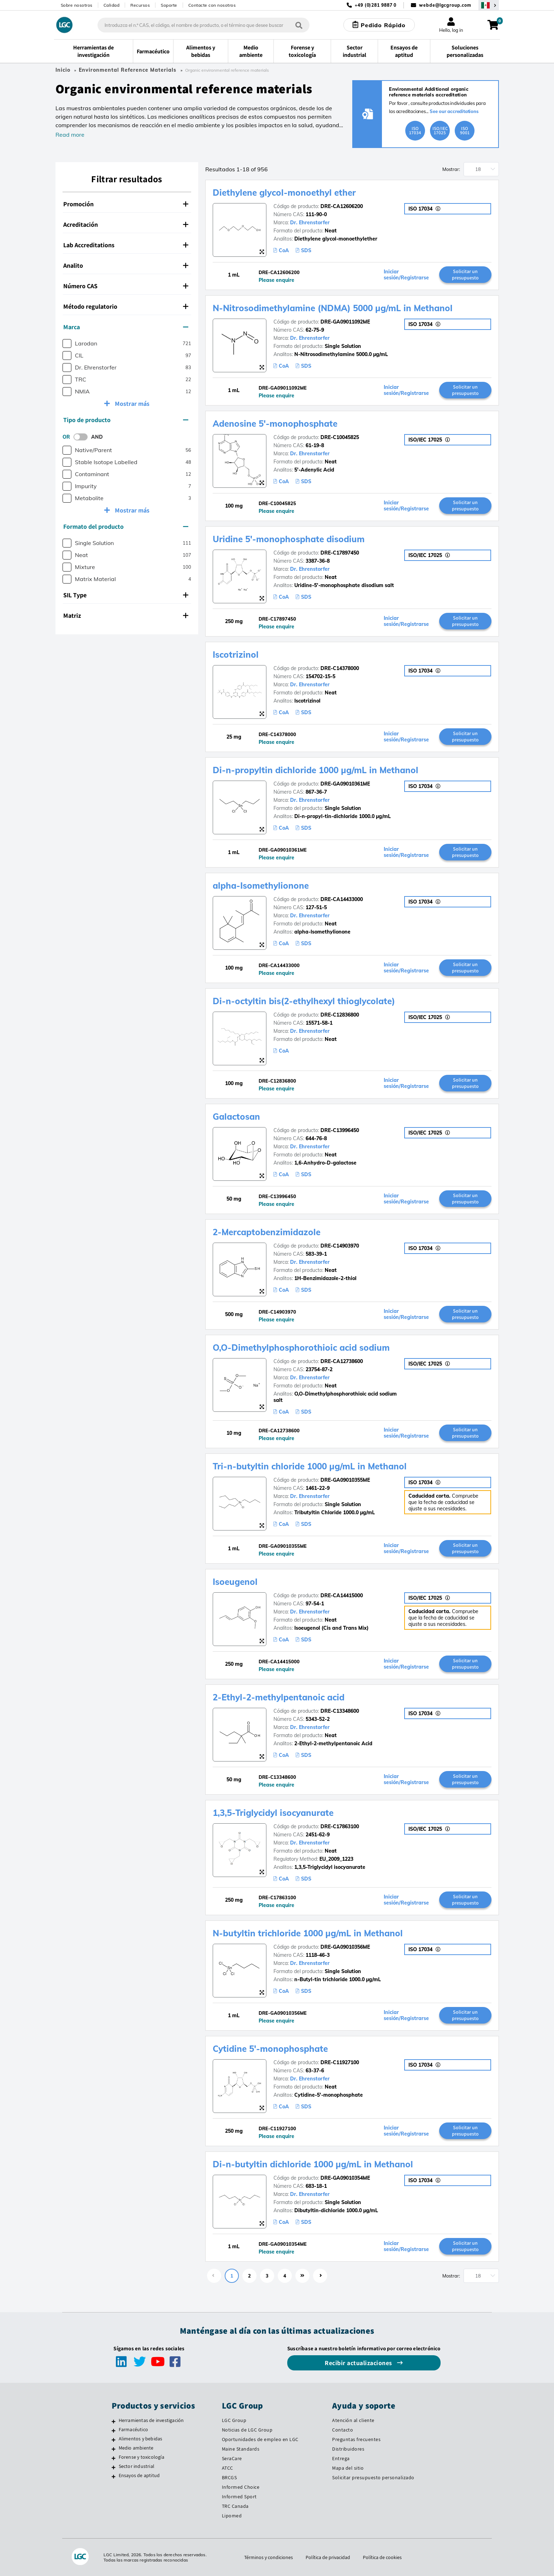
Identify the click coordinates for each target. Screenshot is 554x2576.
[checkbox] (67, 343)
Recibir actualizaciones (359, 2363)
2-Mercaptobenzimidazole (266, 1232)
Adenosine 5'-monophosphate (275, 423)
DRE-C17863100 (339, 1826)
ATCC (227, 2468)
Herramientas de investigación (151, 2420)
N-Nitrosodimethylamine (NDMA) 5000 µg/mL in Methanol (333, 308)
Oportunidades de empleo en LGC (260, 2439)
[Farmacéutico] (114, 2430)
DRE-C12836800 (339, 1015)
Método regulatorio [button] (125, 306)
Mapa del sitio (348, 2468)
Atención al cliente (353, 2420)
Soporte (169, 5)
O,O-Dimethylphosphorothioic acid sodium (301, 1347)
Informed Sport (239, 2496)
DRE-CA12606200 (341, 206)
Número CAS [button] (125, 286)
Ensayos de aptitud (139, 2475)
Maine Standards (241, 2449)
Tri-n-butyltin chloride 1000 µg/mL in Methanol (310, 1466)
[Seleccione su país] (488, 5)
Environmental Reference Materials (127, 70)
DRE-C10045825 (339, 437)
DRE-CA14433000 (341, 899)
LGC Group (234, 2420)
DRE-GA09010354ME (345, 2178)
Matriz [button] (125, 615)
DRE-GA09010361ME (345, 784)
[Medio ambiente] (114, 2449)
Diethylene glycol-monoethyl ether (284, 192)
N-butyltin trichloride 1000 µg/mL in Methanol (308, 1933)
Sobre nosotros (77, 5)
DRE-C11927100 (339, 2062)
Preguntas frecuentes (356, 2439)
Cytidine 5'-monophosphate (270, 2048)
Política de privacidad (328, 2557)
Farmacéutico (133, 2429)
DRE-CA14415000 (341, 1595)
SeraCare (232, 2458)
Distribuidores (348, 2449)
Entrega (341, 2458)
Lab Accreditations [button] (125, 245)
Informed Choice (241, 2487)
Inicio (62, 70)
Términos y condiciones (268, 2557)
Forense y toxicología (141, 2457)
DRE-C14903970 (339, 1246)
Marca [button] (125, 327)
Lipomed (232, 2515)
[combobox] (204, 25)
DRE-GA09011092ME (345, 322)
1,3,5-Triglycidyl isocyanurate (273, 1812)
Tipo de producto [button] (125, 420)
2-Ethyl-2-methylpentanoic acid (278, 1697)
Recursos (140, 5)
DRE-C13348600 (339, 1711)
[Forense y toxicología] (114, 2458)
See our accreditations (454, 111)
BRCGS (229, 2477)
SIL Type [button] (125, 595)
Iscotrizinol (236, 654)
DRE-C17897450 (339, 553)
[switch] (83, 436)
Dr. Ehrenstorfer (310, 222)
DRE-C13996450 (339, 1130)
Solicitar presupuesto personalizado (373, 2477)
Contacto (342, 2430)
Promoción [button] (125, 204)
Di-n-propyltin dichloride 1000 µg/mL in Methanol (315, 770)
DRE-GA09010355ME (345, 1480)
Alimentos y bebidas (141, 2438)
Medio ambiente (136, 2448)
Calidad (112, 5)
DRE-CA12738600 (341, 1361)
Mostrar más (131, 403)
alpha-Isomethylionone (261, 885)
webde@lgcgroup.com (445, 5)
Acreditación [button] (125, 224)
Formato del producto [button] (125, 526)
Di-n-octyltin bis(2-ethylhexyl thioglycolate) (304, 1001)
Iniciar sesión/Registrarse (406, 275)
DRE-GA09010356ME (345, 1947)
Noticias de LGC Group (247, 2430)
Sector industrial (136, 2466)
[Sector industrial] (114, 2467)
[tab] (127, 204)
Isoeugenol (235, 1581)
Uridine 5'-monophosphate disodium (289, 539)
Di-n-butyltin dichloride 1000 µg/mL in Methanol (313, 2164)
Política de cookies (382, 2557)
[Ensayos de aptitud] (114, 2476)
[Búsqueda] (298, 24)
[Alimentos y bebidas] (114, 2439)
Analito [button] (125, 265)
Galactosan (236, 1116)
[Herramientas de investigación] (114, 2421)
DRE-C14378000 (339, 668)
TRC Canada (235, 2506)
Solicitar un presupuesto (465, 274)
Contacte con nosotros (212, 5)
